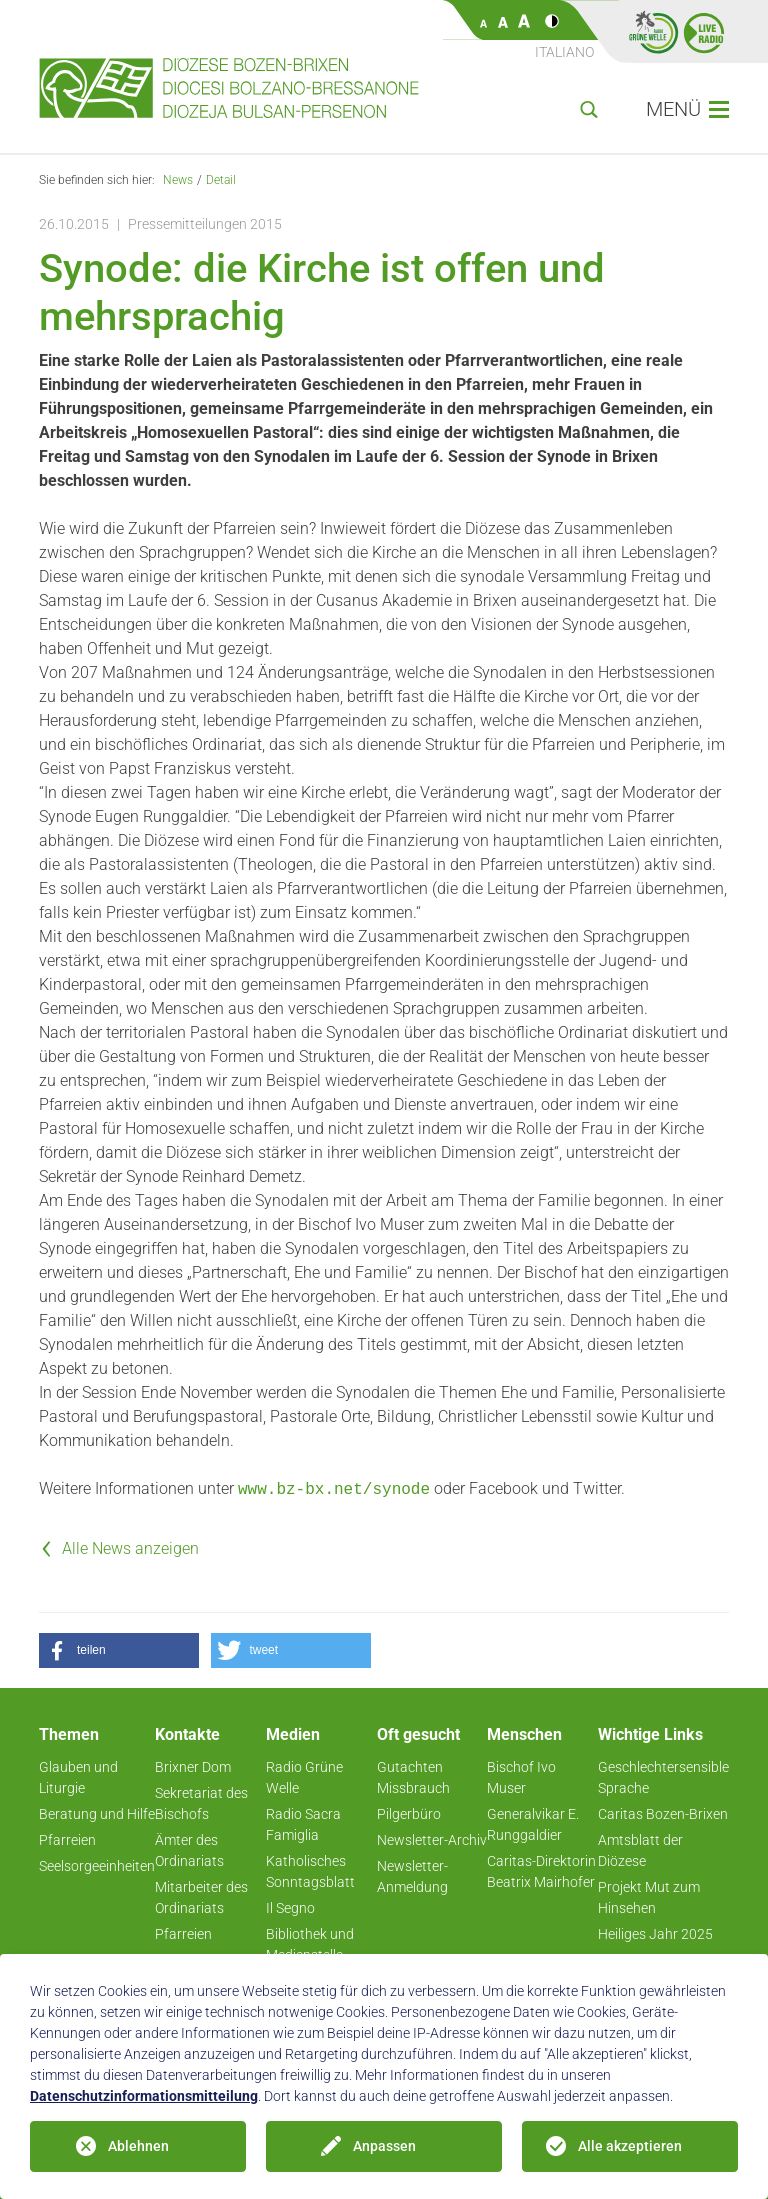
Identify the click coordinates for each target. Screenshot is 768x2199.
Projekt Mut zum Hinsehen (649, 1897)
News (178, 180)
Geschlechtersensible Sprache (663, 1777)
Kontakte (187, 1734)
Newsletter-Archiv (432, 1840)
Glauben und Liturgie (78, 1777)
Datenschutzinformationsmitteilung (144, 2096)
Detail (221, 180)
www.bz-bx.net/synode (334, 1490)
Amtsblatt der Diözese (640, 1850)
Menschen (524, 1734)
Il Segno (290, 1908)
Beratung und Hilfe (97, 1814)
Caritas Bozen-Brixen (663, 1814)
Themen (69, 1734)
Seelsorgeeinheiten (97, 1866)
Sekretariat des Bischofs (201, 1803)
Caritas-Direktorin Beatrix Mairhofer (541, 1871)
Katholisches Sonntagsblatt (310, 1871)
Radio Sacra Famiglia (303, 1824)
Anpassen (384, 2146)
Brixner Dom (193, 1767)
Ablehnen (138, 2146)
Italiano (564, 52)
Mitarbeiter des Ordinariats (201, 1897)
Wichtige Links (650, 1734)
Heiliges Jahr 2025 (655, 1934)
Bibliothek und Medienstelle (310, 1944)
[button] (119, 1650)
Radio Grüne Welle (304, 1777)
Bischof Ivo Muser (521, 1777)
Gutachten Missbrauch (413, 1777)
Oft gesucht (418, 1734)
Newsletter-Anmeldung (412, 1876)
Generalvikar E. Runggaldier (533, 1824)
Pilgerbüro (409, 1814)
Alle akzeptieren (630, 2146)
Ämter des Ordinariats (189, 1850)
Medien (293, 1734)
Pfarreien (67, 1840)
